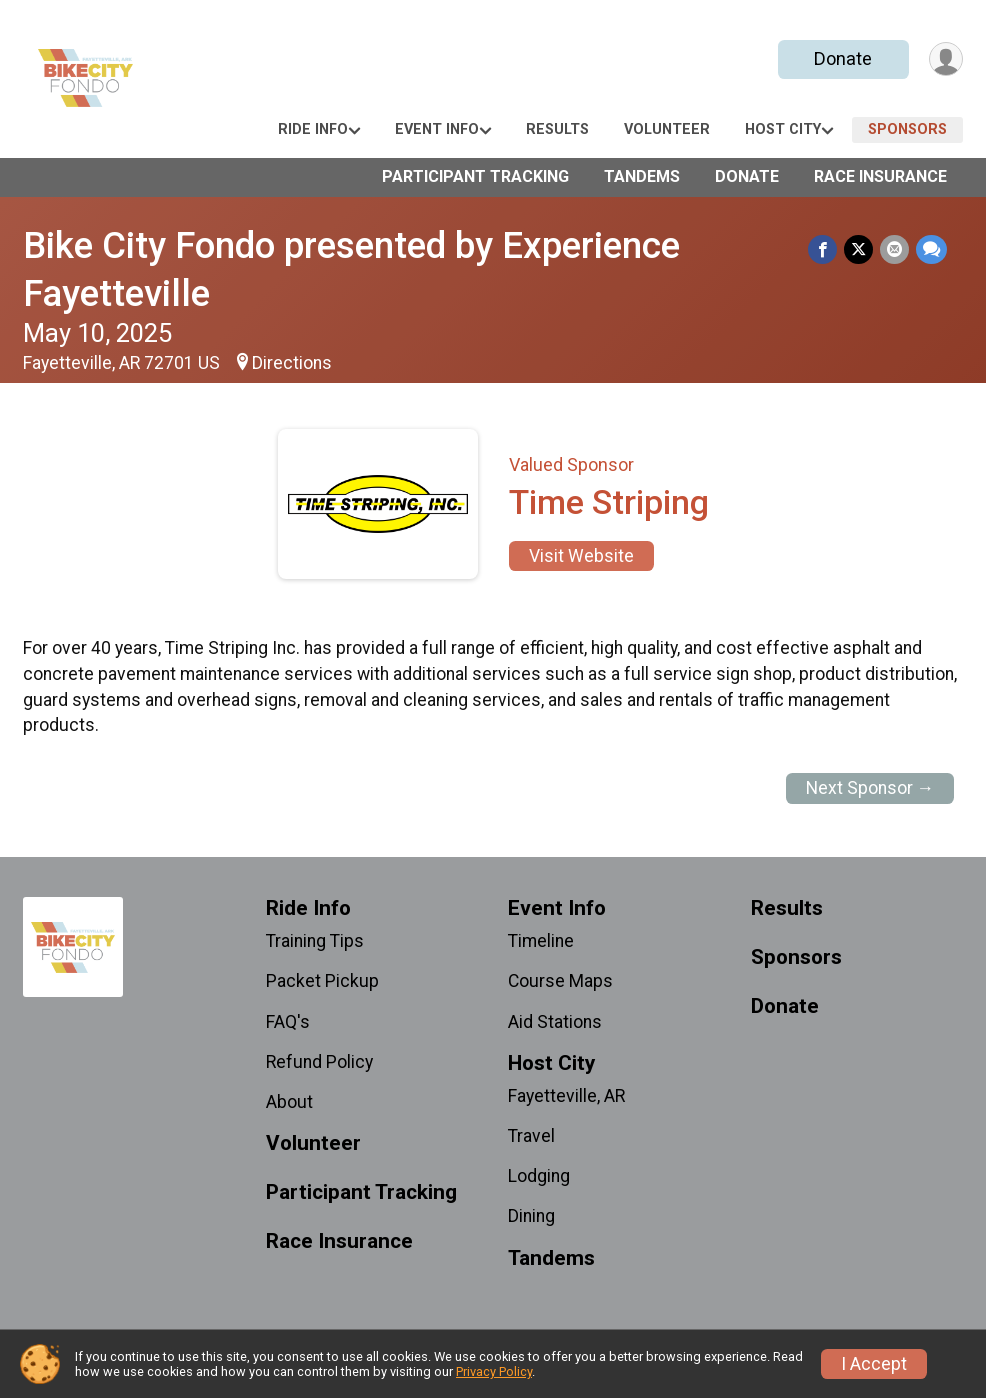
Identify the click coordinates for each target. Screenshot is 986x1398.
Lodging (539, 1176)
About (289, 1102)
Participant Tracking (475, 176)
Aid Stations (555, 1022)
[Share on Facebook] (825, 249)
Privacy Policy (494, 1371)
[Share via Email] (895, 249)
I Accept (874, 1364)
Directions (292, 363)
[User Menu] (944, 59)
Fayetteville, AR (566, 1096)
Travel (531, 1136)
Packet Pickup (322, 981)
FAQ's (288, 1022)
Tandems (642, 176)
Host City (783, 129)
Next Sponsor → (870, 788)
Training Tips (315, 941)
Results (557, 129)
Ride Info (313, 129)
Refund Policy (319, 1062)
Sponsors (907, 129)
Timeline (541, 941)
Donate (841, 58)
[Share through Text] (931, 249)
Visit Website (581, 556)
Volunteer (667, 129)
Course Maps (560, 981)
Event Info (437, 129)
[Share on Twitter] (860, 249)
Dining (531, 1216)
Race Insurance (880, 176)
